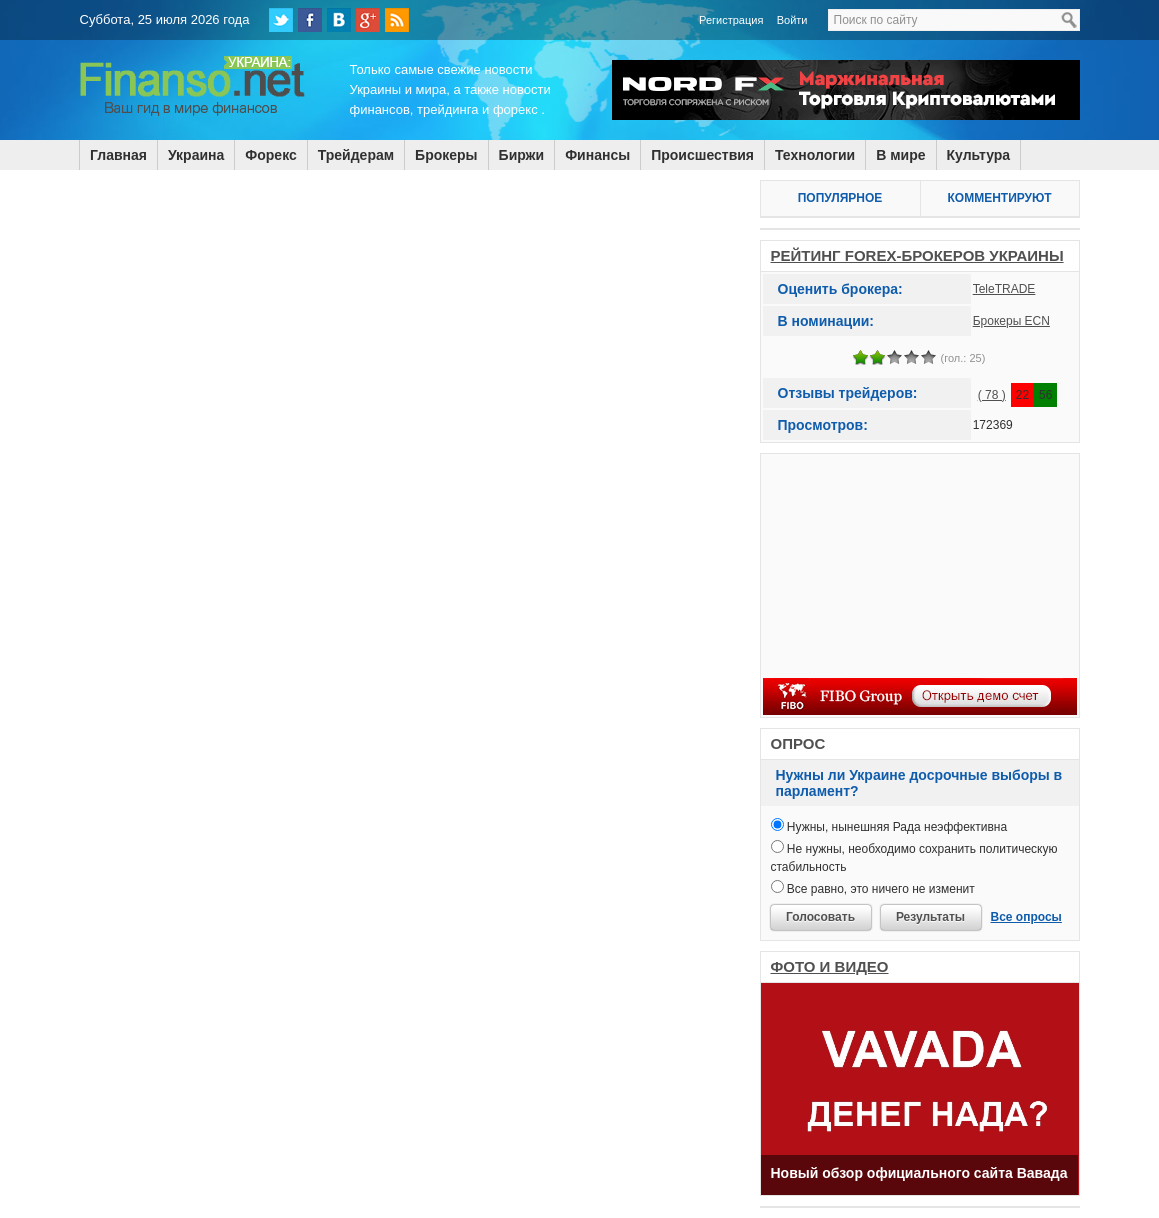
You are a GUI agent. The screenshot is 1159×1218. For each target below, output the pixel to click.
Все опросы (1026, 917)
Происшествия (702, 155)
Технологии (815, 155)
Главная (118, 155)
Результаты (930, 917)
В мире (900, 155)
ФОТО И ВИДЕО (830, 966)
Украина (196, 155)
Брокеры (446, 155)
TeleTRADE (1004, 289)
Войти (792, 20)
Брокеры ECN (1011, 321)
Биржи (522, 155)
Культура (979, 155)
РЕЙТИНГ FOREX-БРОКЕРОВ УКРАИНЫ (917, 255)
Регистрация (731, 20)
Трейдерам (356, 155)
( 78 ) (992, 395)
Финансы (597, 155)
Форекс (270, 155)
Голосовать (820, 917)
